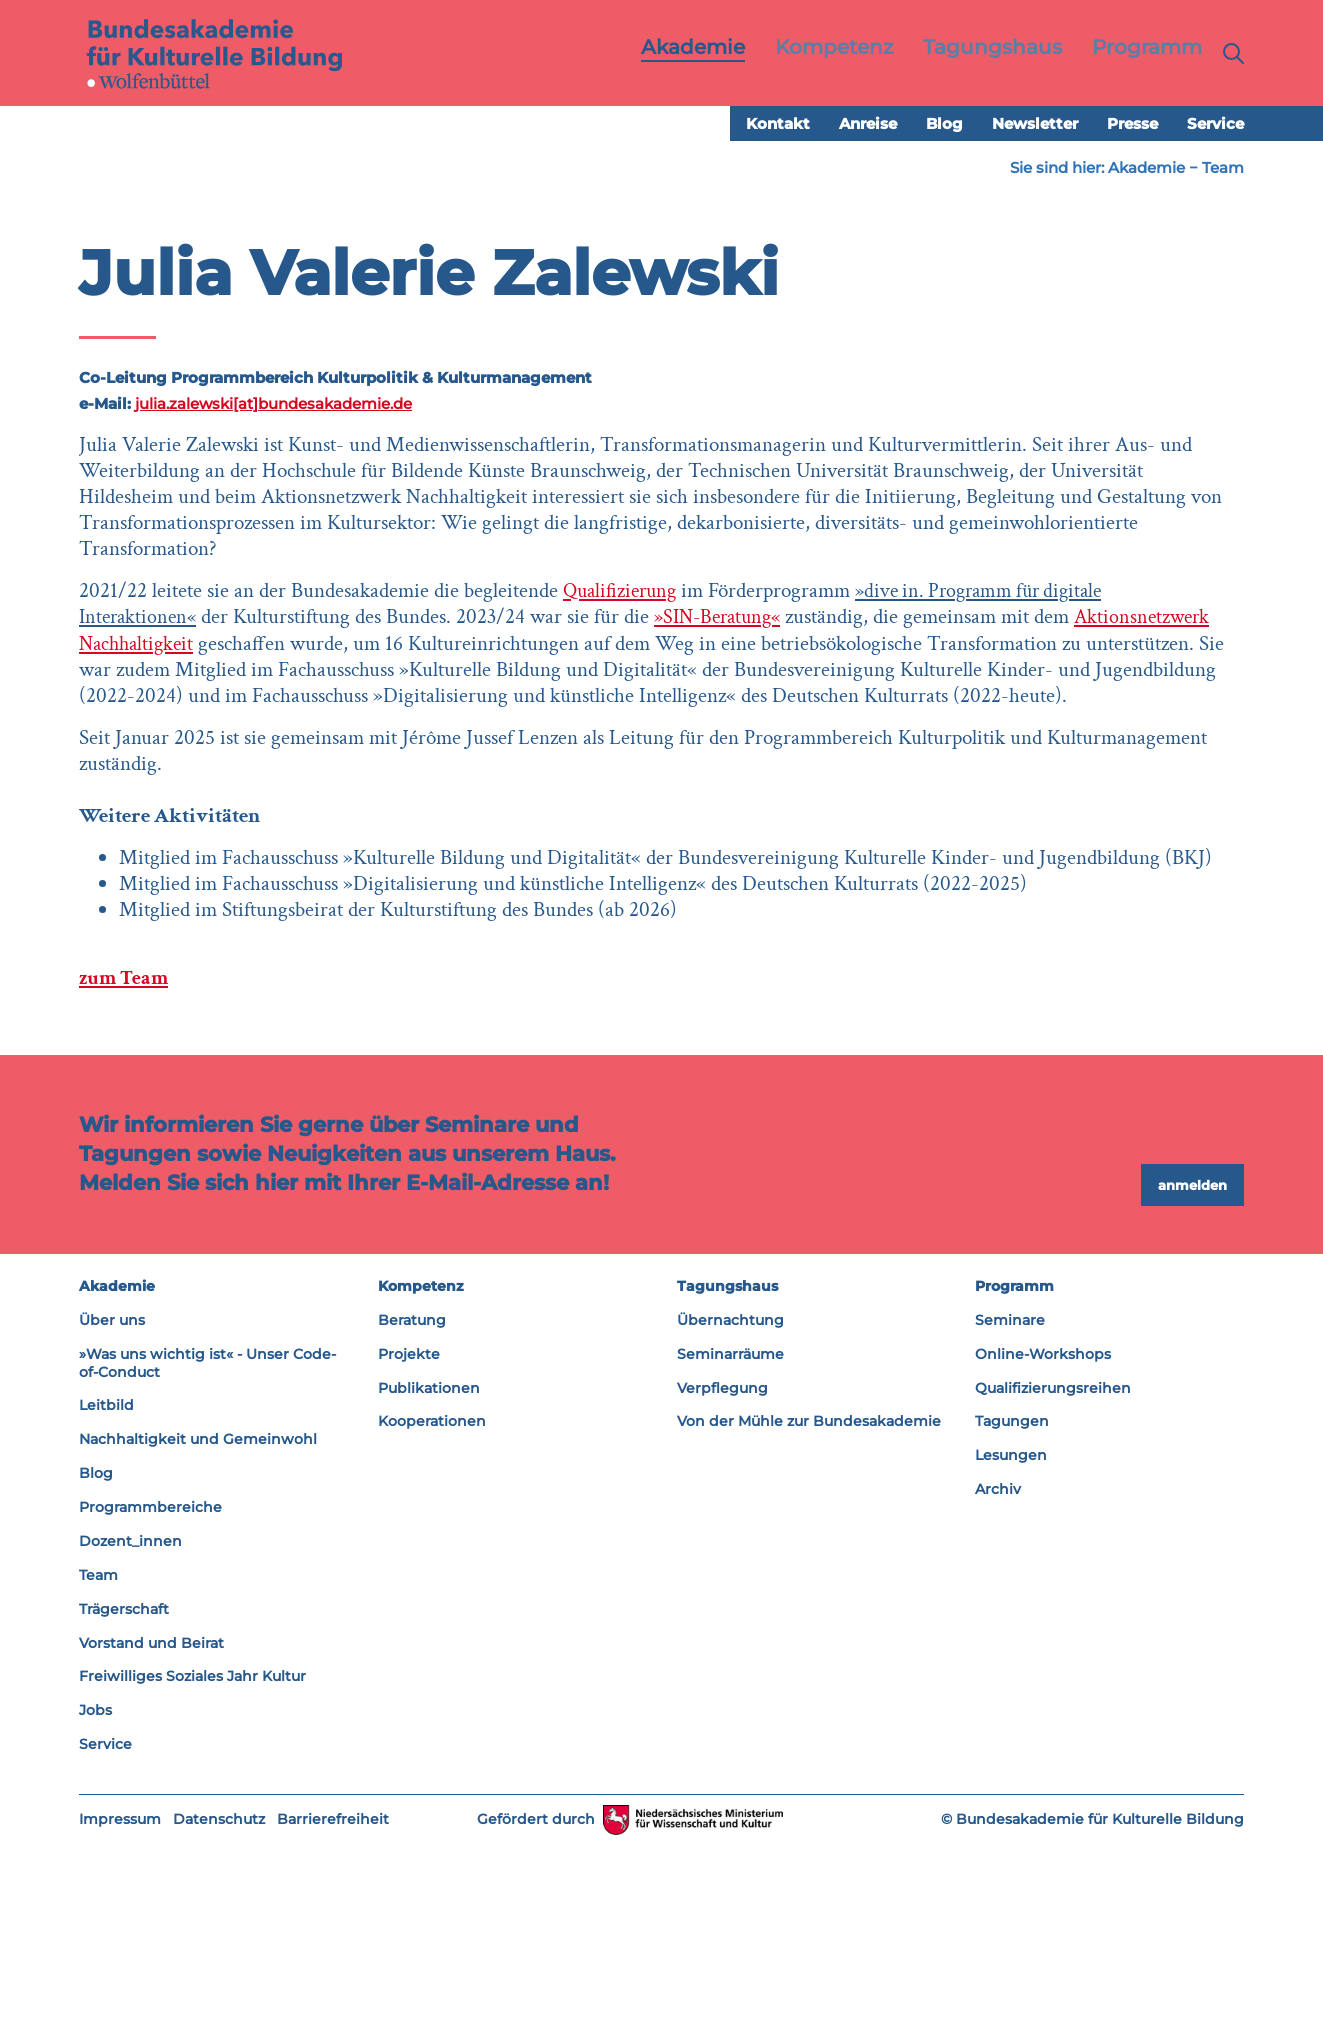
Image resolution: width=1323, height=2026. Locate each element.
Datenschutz (219, 2000)
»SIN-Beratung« (415, 695)
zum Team (125, 1158)
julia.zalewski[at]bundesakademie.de (273, 404)
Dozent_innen (130, 1722)
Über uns (112, 1501)
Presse (1132, 124)
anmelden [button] (1192, 1366)
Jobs (95, 1892)
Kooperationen (432, 1603)
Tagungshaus (727, 1467)
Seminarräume (730, 1535)
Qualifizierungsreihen (1053, 1569)
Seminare (1010, 1501)
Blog (944, 124)
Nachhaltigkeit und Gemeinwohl (198, 1621)
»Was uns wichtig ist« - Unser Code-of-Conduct (207, 1544)
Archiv (998, 1671)
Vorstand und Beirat (151, 1824)
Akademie (1146, 168)
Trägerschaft (124, 1790)
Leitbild (106, 1587)
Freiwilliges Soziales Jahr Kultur (192, 1858)
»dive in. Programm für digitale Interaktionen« (420, 669)
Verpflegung (722, 1569)
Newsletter (1035, 124)
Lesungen (1011, 1637)
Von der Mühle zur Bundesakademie (809, 1603)
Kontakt (778, 124)
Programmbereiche (150, 1688)
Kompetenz (421, 1467)
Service (1215, 124)
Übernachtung (730, 1501)
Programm (1014, 1467)
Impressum (120, 2000)
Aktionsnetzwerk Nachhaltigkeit (252, 721)
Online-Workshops (1043, 1535)
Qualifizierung (623, 643)
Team (1223, 168)
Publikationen (429, 1569)
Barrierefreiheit (333, 2000)
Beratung (412, 1501)
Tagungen (1012, 1603)
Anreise (868, 124)
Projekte (409, 1535)
